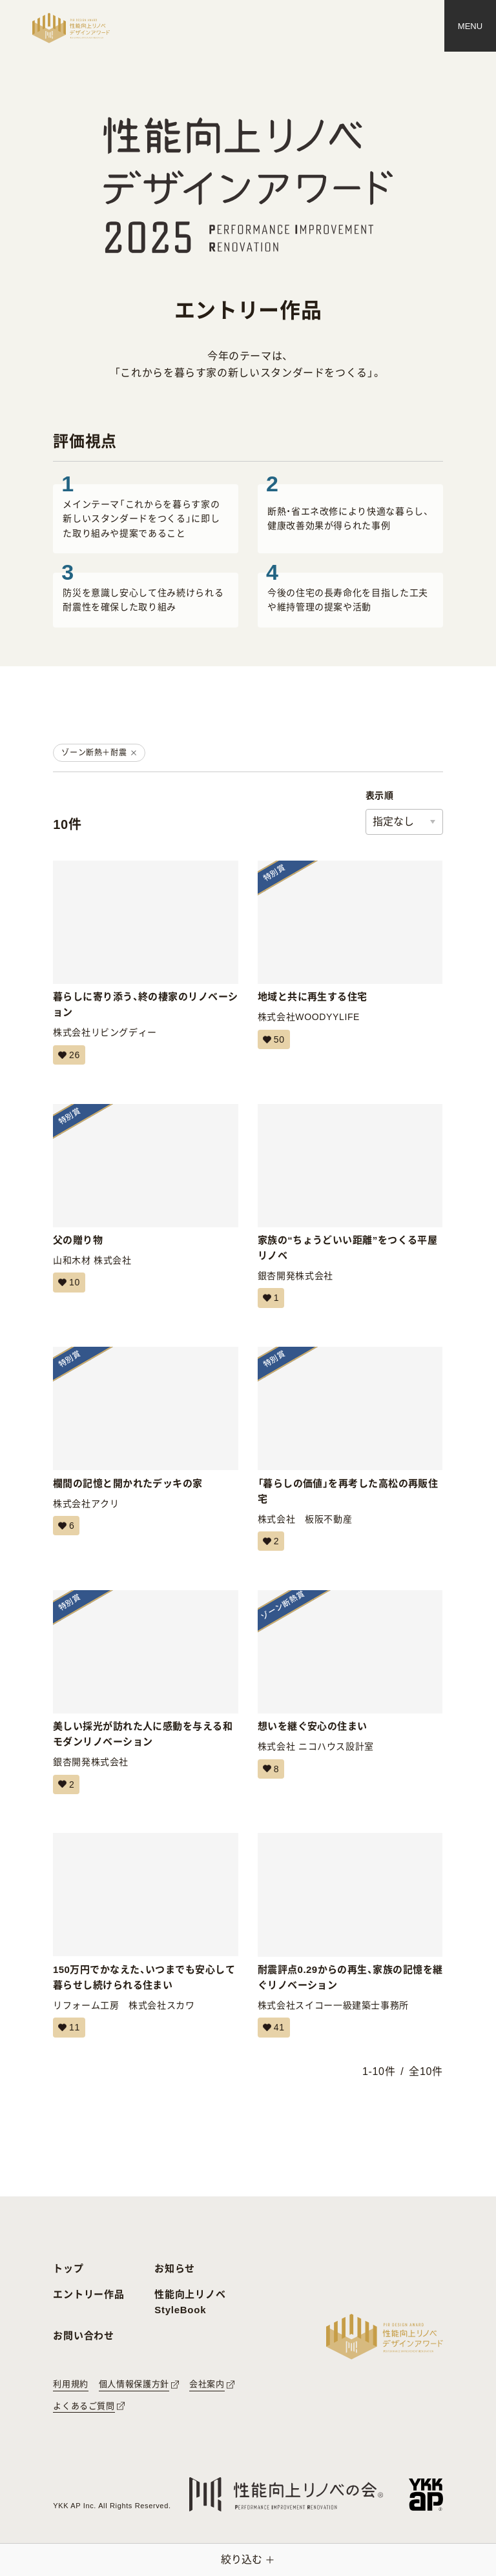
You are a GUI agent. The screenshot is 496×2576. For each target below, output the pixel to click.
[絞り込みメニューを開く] (248, 2560)
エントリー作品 (88, 2294)
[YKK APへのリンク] (426, 2494)
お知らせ (174, 2268)
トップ (68, 2268)
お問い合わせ (83, 2335)
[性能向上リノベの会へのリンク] (286, 2494)
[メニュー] (470, 26)
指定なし (393, 821)
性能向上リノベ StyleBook (189, 2302)
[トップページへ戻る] (71, 28)
